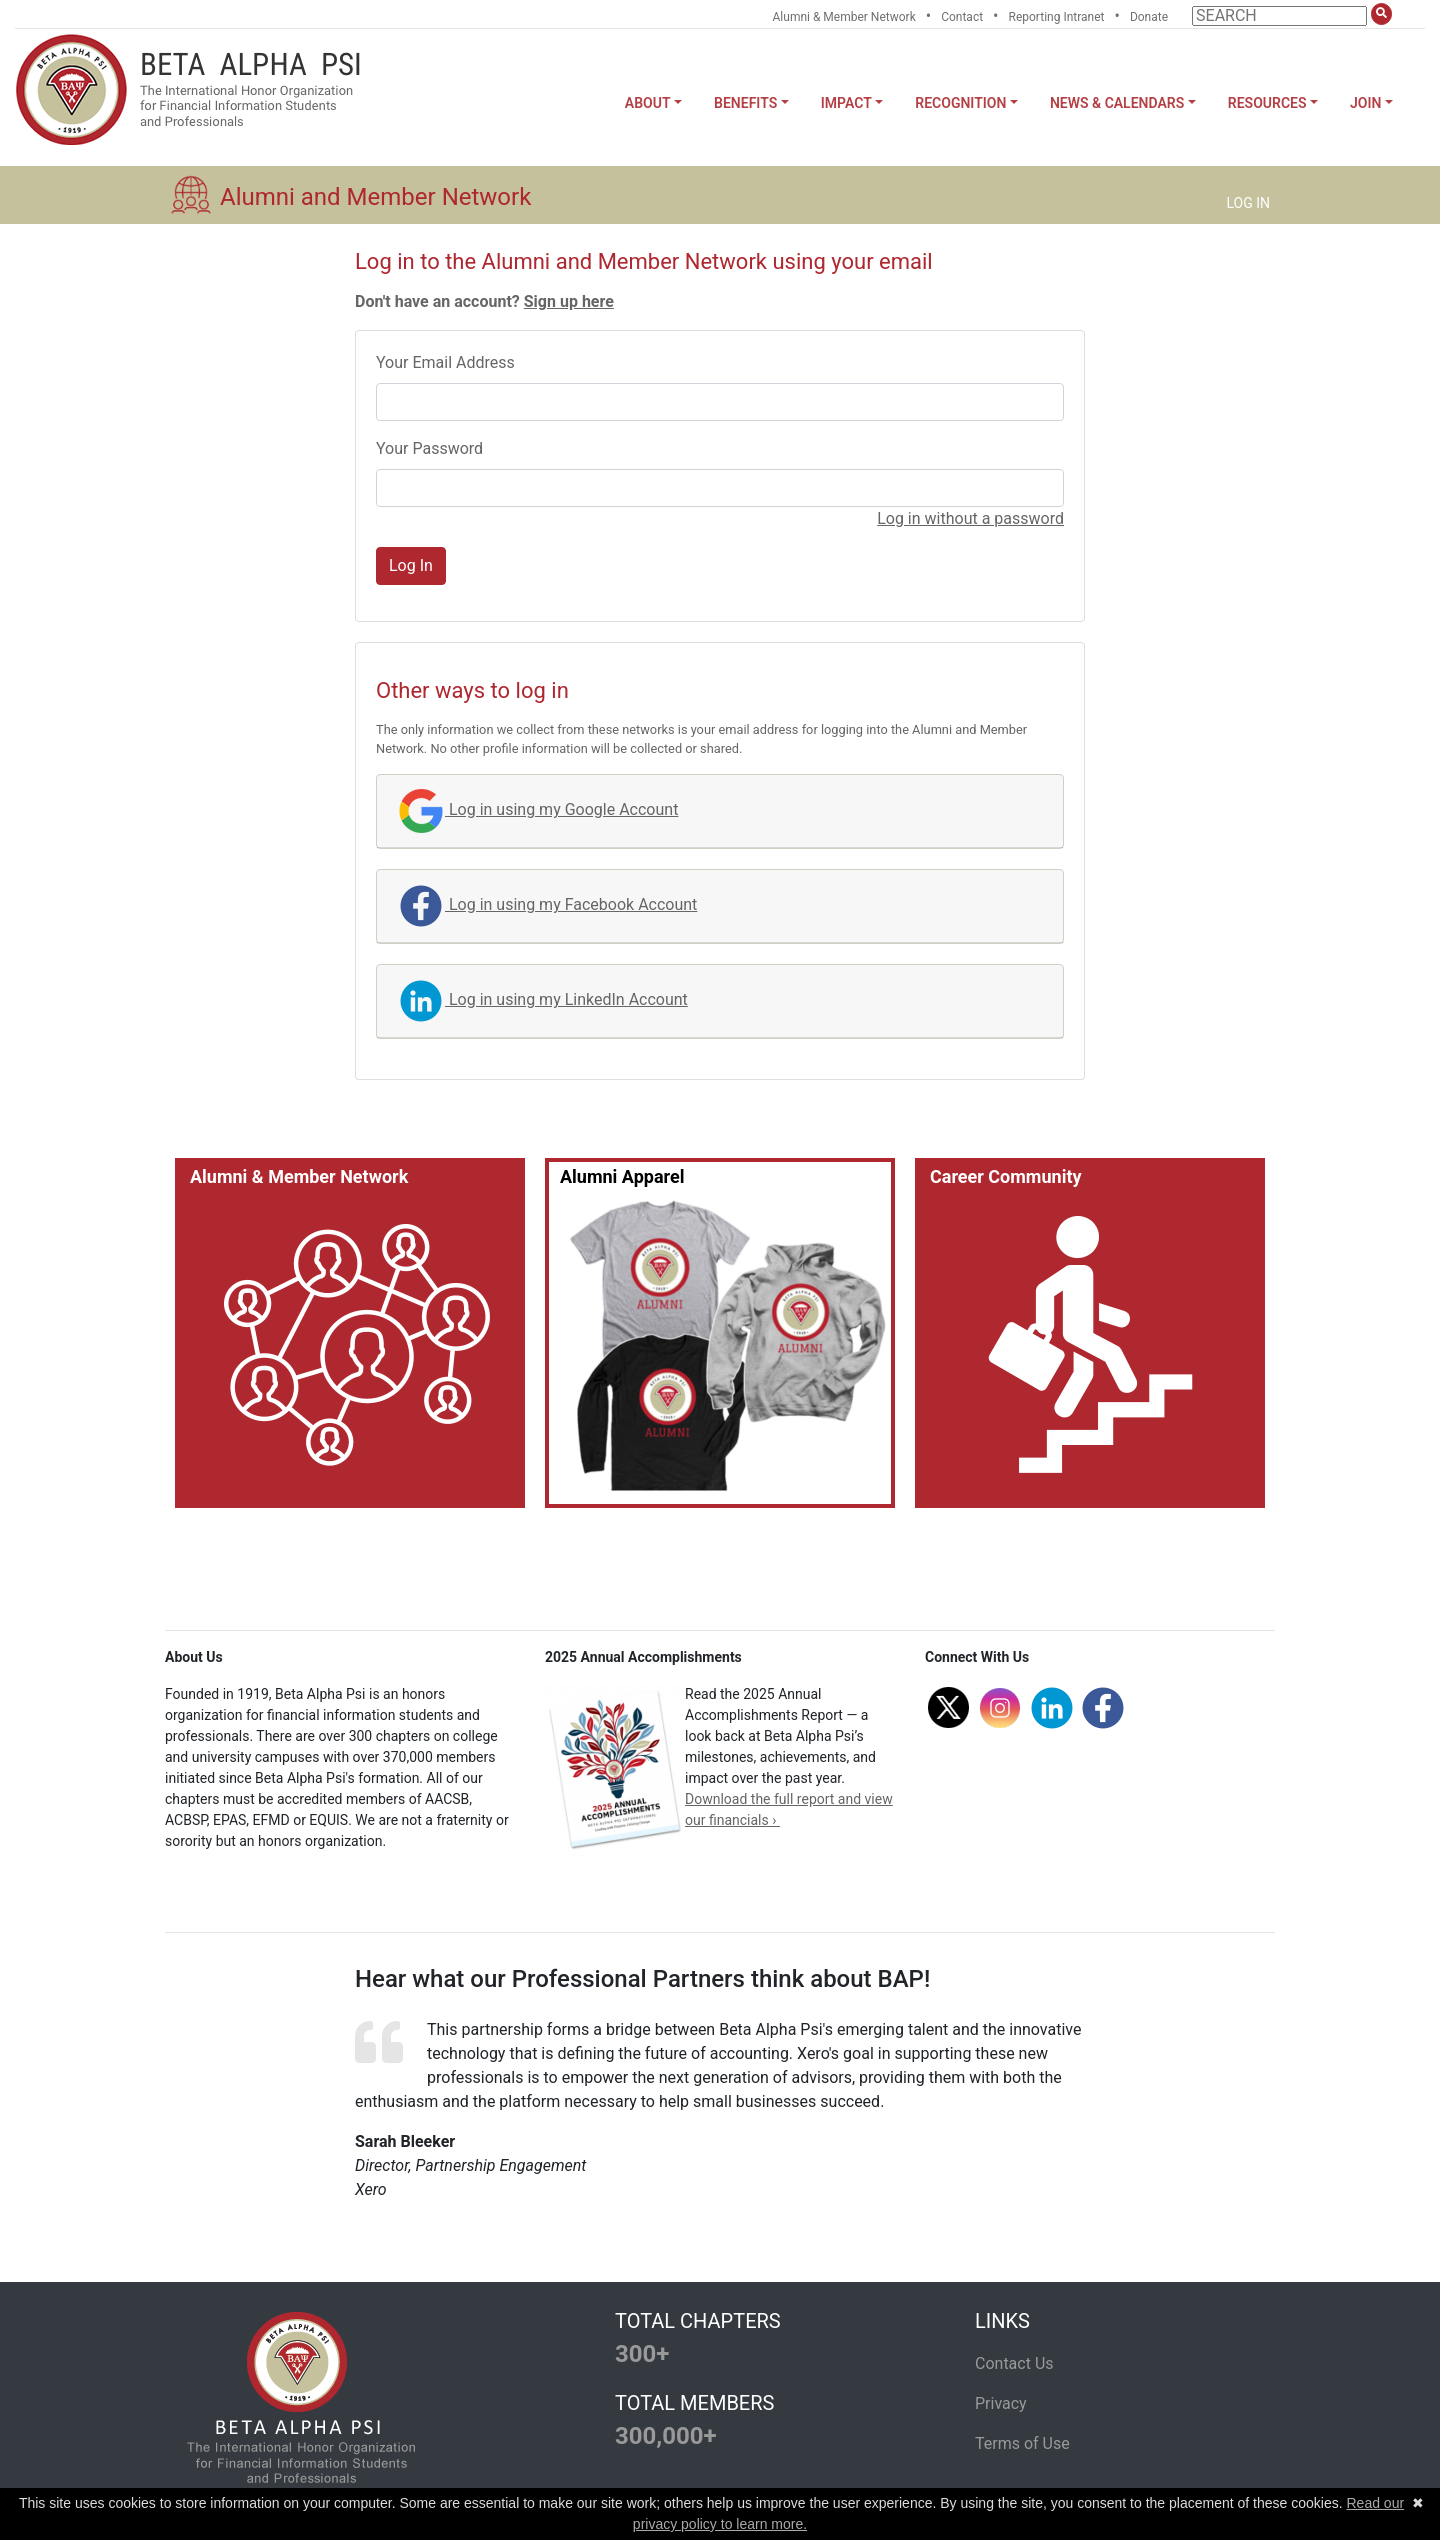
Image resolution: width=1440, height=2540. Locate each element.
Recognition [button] (960, 103)
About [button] (648, 103)
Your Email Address (445, 362)
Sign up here (569, 301)
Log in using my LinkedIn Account (542, 999)
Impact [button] (846, 103)
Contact (962, 17)
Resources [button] (1267, 103)
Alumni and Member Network (375, 197)
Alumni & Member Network (844, 17)
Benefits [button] (745, 103)
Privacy (1001, 2403)
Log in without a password (970, 518)
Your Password (429, 448)
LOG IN (1248, 203)
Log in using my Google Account (537, 809)
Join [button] (1365, 103)
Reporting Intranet (1057, 17)
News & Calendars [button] (1117, 103)
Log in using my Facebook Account (547, 904)
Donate (1149, 17)
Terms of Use (1022, 2443)
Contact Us (1014, 2363)
